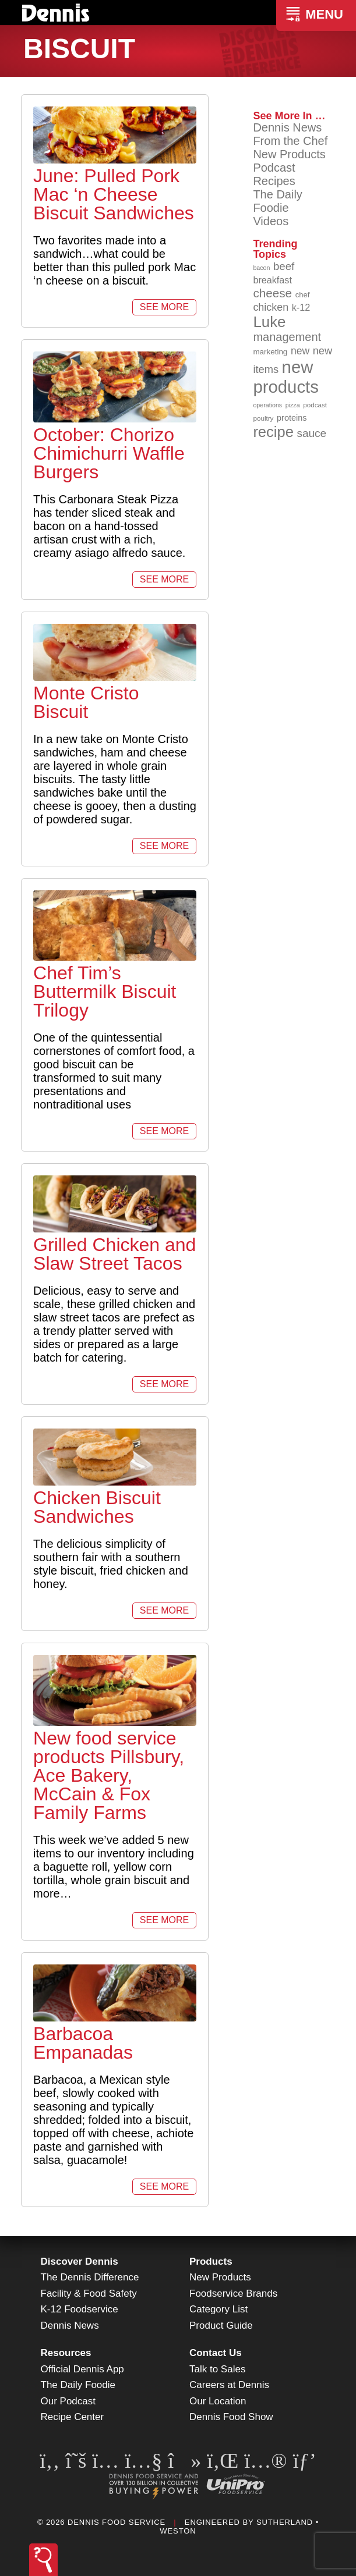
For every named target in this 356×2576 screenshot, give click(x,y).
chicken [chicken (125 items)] (270, 307)
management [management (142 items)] (287, 337)
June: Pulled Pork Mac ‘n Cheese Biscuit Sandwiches (113, 194)
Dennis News (287, 127)
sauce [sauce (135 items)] (311, 433)
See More (164, 307)
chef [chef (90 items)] (302, 294)
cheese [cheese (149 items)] (272, 293)
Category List (218, 2309)
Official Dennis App (82, 2369)
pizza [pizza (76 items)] (292, 404)
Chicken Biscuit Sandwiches (97, 1507)
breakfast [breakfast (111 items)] (272, 280)
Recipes (274, 181)
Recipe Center (72, 2416)
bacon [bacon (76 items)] (261, 267)
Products (210, 2261)
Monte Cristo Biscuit (86, 702)
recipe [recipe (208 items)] (273, 432)
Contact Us (215, 2352)
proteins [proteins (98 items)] (291, 417)
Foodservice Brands (233, 2293)
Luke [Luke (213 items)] (269, 322)
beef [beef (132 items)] (283, 266)
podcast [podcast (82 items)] (315, 404)
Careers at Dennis (229, 2384)
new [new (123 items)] (300, 351)
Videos (270, 221)
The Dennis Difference (90, 2277)
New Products (289, 154)
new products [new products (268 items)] (286, 376)
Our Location (217, 2401)
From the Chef (290, 140)
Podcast (274, 167)
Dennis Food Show (231, 2416)
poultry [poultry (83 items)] (263, 418)
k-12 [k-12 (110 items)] (301, 307)
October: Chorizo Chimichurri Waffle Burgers (109, 453)
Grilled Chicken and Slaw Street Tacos (114, 1254)
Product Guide (221, 2325)
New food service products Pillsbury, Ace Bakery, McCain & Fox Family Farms (108, 1775)
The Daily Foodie (277, 201)
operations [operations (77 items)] (267, 404)
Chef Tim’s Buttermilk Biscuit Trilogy (104, 991)
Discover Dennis (79, 2261)
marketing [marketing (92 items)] (270, 351)
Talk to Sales (217, 2369)
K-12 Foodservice (79, 2309)
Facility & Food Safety (89, 2293)
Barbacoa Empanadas (83, 2043)
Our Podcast (68, 2401)
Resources (66, 2352)
